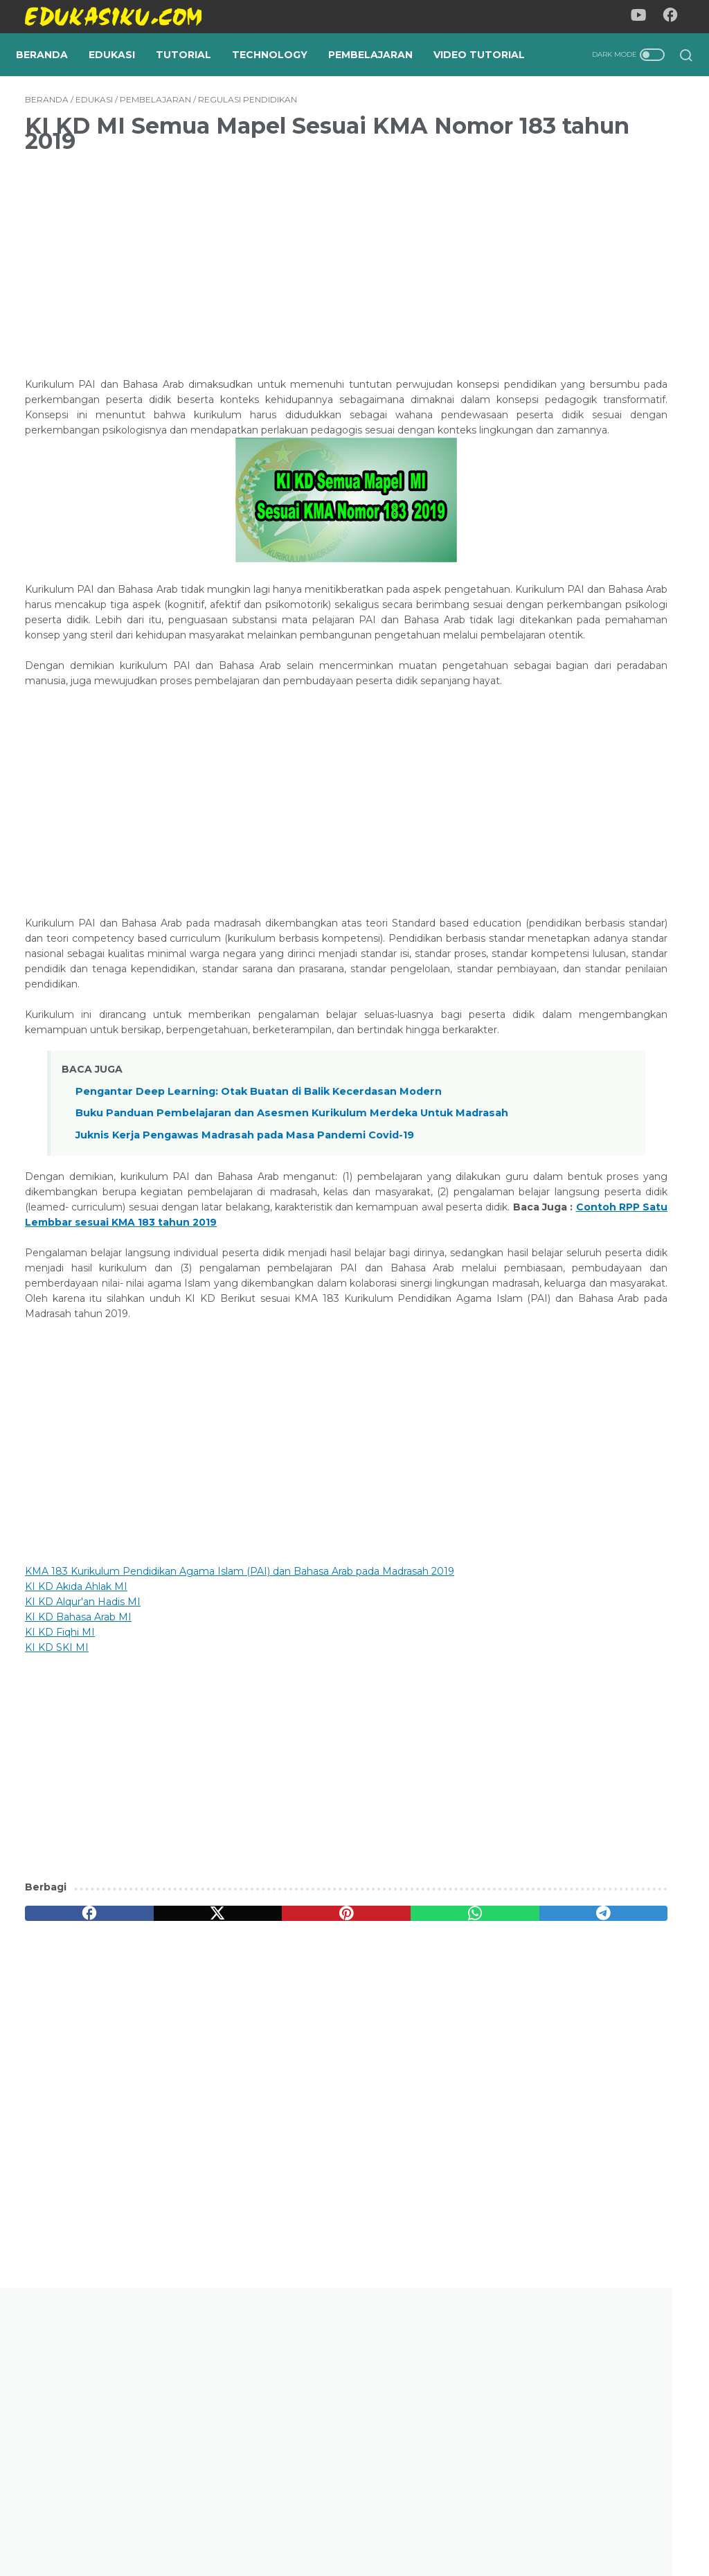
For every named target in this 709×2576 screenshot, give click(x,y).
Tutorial (192, 48)
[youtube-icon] (643, 17)
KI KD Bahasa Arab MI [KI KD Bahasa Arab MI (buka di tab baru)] (78, 1824)
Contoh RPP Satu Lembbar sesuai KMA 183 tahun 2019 (230, 1414)
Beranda (51, 48)
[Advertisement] (245, 287)
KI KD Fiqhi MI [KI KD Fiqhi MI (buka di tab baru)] (60, 1839)
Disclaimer (420, 2525)
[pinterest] (245, 2120)
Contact (480, 2525)
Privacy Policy (345, 2525)
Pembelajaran (379, 48)
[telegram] (421, 2120)
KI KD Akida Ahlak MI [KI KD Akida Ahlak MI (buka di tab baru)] (76, 1793)
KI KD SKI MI (57, 1854)
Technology (278, 48)
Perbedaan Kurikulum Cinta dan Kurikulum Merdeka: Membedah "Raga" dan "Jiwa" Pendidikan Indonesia (597, 937)
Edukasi (121, 48)
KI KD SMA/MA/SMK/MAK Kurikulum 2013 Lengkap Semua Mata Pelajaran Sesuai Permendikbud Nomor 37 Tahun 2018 (589, 1564)
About (281, 2525)
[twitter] (157, 2120)
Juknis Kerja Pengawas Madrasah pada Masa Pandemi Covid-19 (244, 1311)
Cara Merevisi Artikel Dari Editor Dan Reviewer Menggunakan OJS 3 (591, 1161)
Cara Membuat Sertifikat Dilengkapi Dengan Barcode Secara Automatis (596, 809)
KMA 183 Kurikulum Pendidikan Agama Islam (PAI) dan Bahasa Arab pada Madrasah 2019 (239, 1778)
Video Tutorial (70, 77)
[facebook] (69, 2120)
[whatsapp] (333, 2120)
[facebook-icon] (674, 17)
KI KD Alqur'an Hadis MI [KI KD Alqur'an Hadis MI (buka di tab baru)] (83, 1809)
